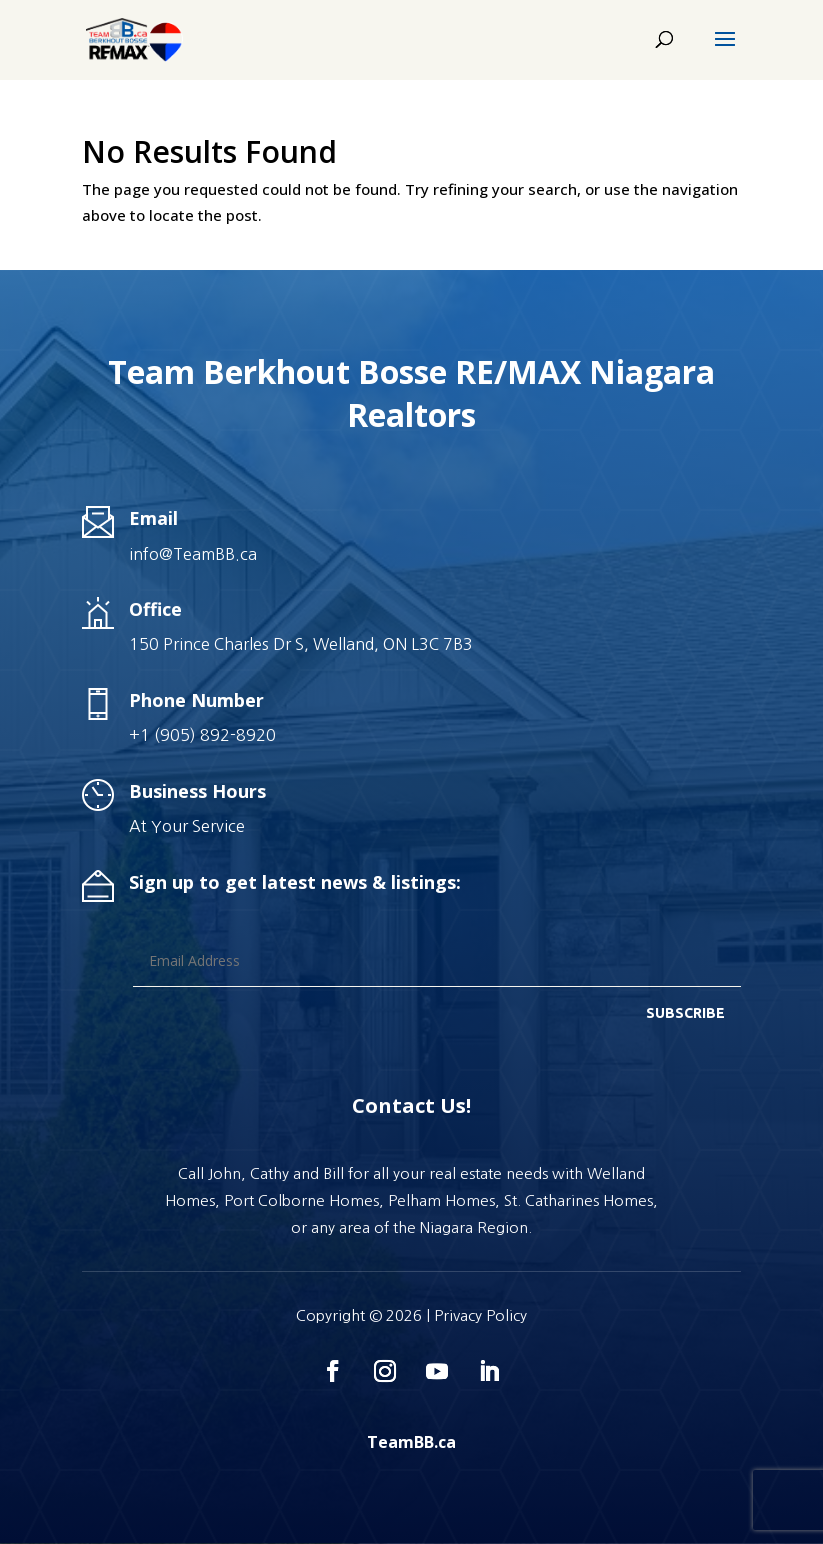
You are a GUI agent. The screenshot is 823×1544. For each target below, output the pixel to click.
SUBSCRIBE (685, 1013)
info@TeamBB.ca (193, 554)
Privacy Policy (480, 1315)
